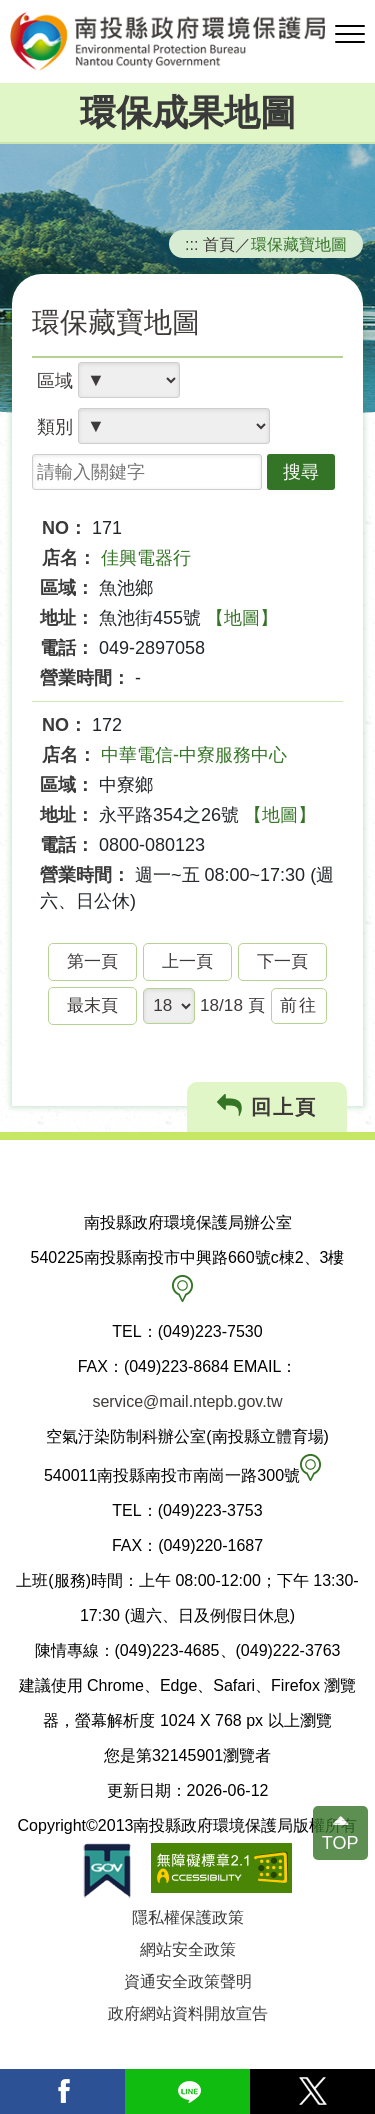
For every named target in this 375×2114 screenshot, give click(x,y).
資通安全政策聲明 (188, 1981)
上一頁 (187, 961)
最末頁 (92, 1005)
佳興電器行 (146, 558)
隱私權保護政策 (188, 1917)
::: (192, 244)
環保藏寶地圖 (299, 244)
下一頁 (282, 961)
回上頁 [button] (267, 1106)
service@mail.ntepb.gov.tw (187, 1401)
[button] (350, 35)
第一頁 (92, 961)
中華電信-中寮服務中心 (194, 755)
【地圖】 (242, 618)
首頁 (219, 244)
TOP (340, 1843)
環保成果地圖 (188, 112)
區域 (55, 381)
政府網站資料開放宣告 (188, 2013)
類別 (55, 427)
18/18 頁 (232, 1005)
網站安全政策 (188, 1949)
